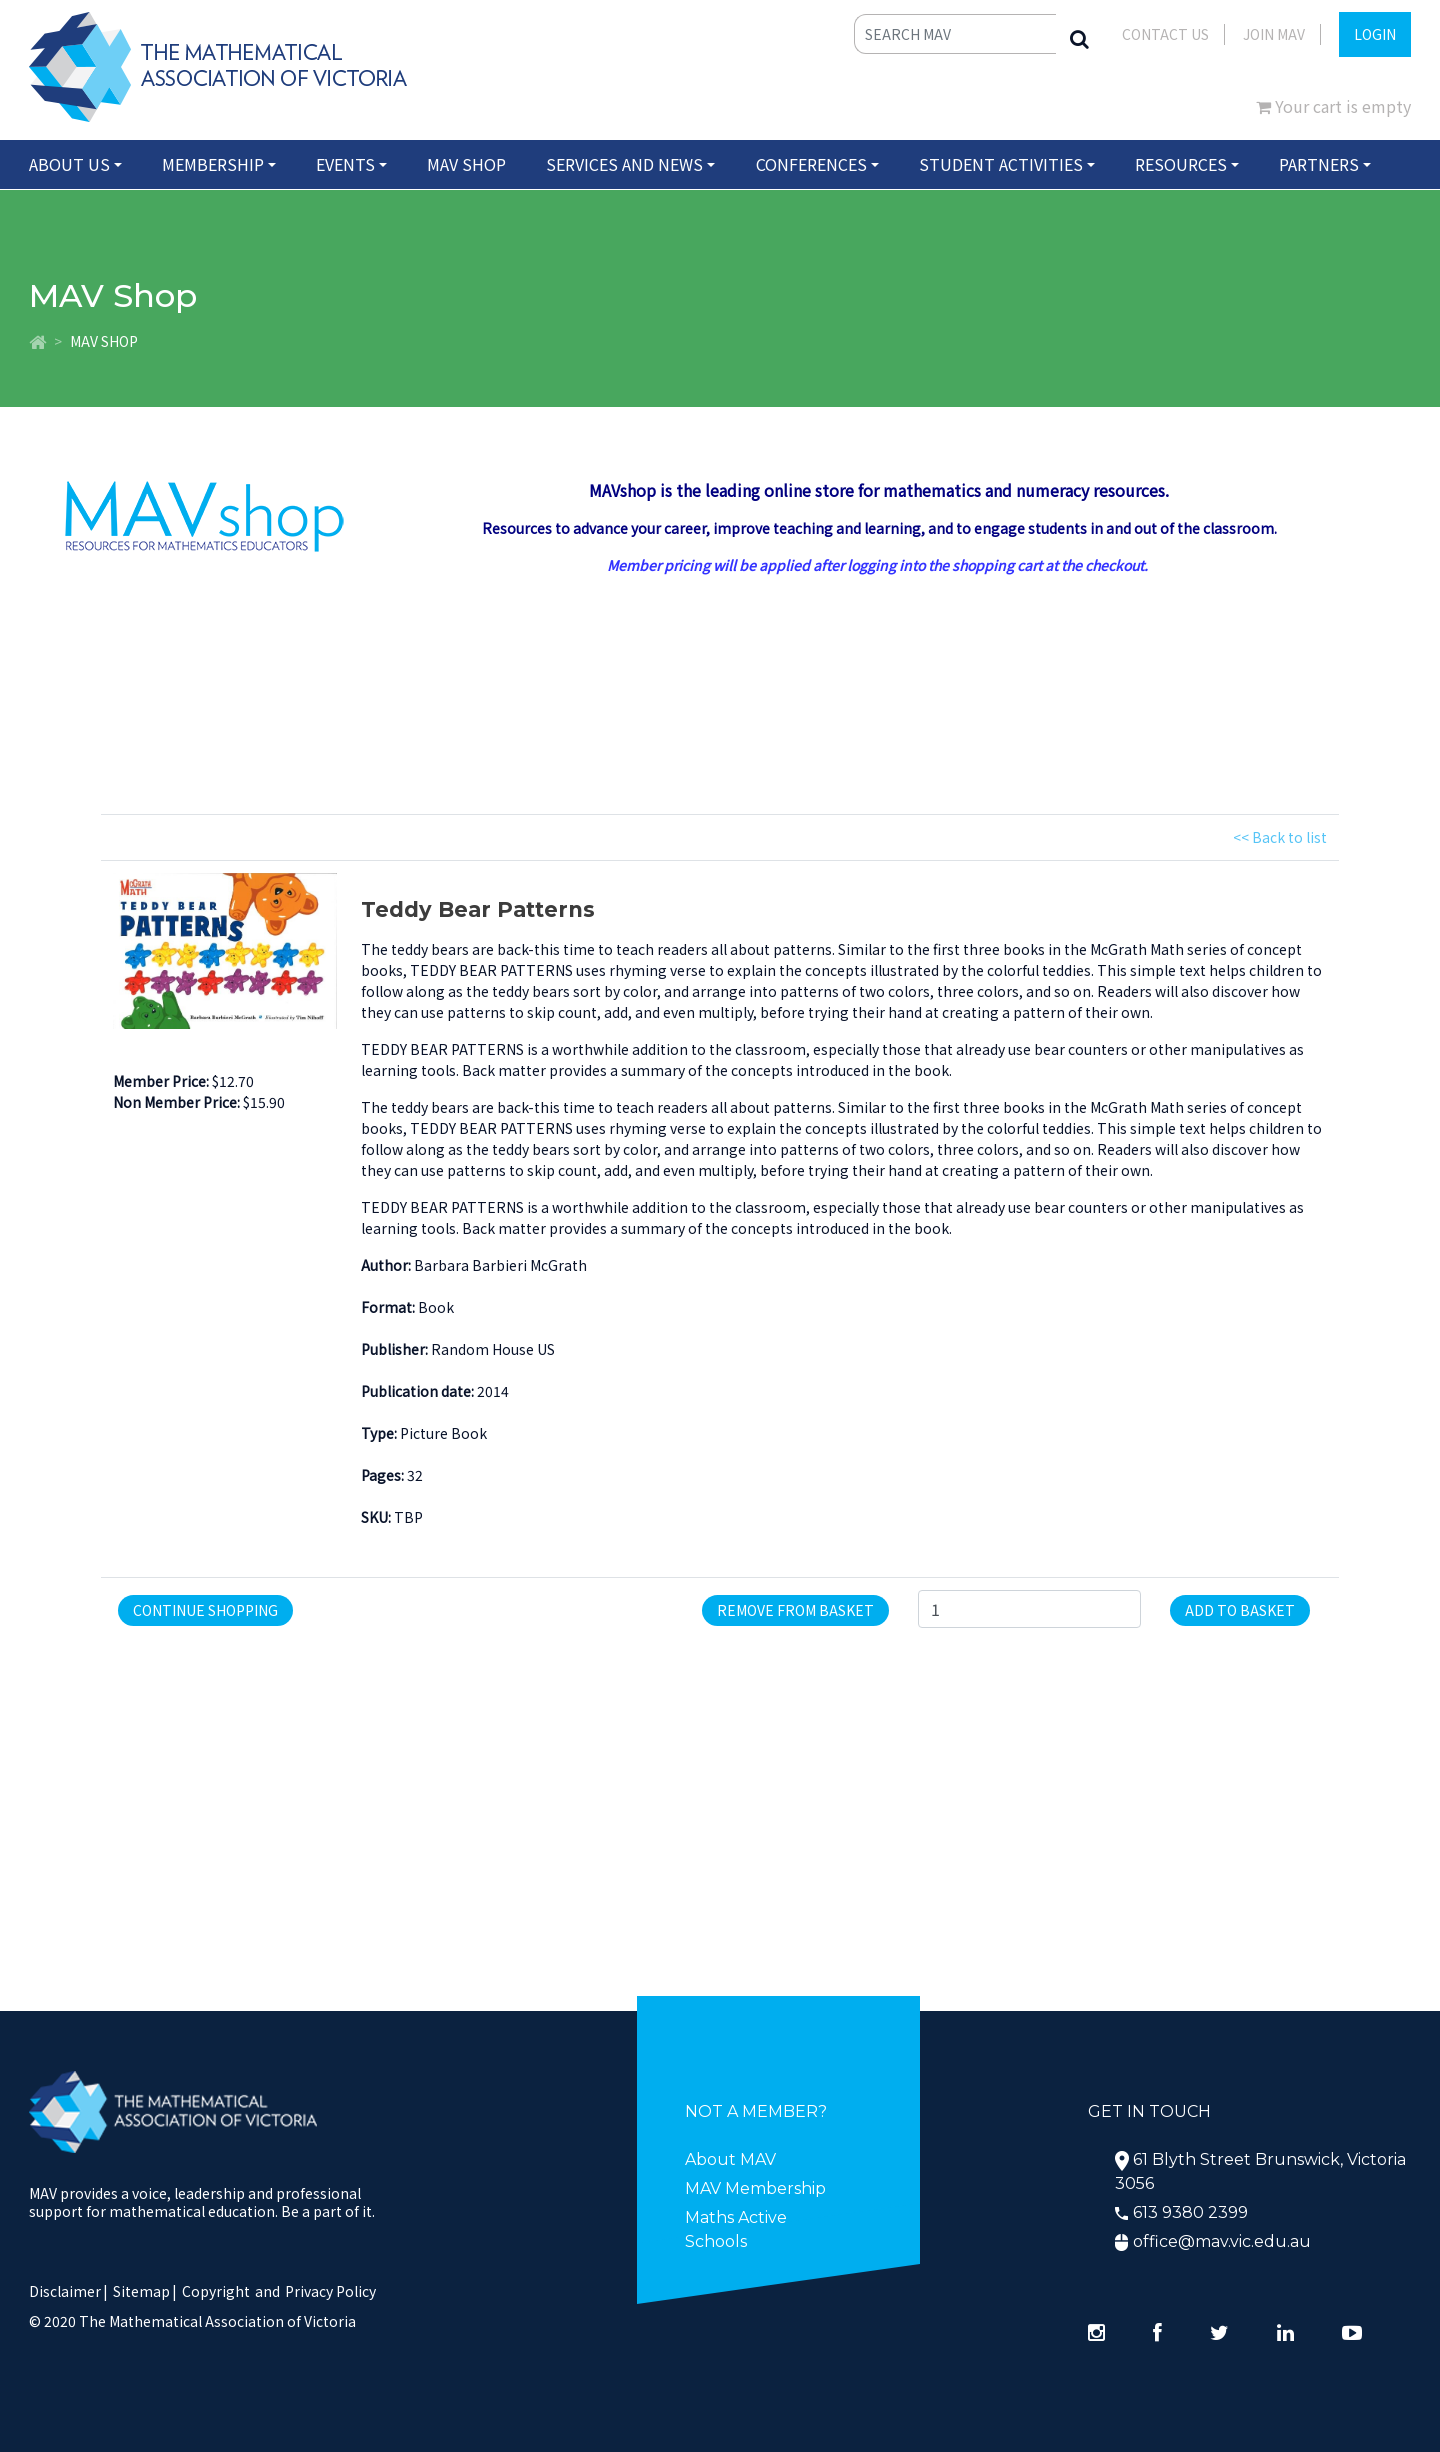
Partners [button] (1319, 164)
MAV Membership (755, 2188)
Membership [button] (213, 164)
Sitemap (141, 2291)
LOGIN (1375, 34)
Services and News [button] (624, 164)
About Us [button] (69, 164)
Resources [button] (1181, 164)
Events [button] (345, 164)
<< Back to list (1280, 837)
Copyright (216, 2291)
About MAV (730, 2159)
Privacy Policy (330, 2291)
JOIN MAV (1274, 34)
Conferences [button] (811, 164)
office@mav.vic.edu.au (1222, 2241)
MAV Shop (466, 164)
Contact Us (1165, 34)
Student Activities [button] (1001, 164)
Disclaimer (68, 2291)
